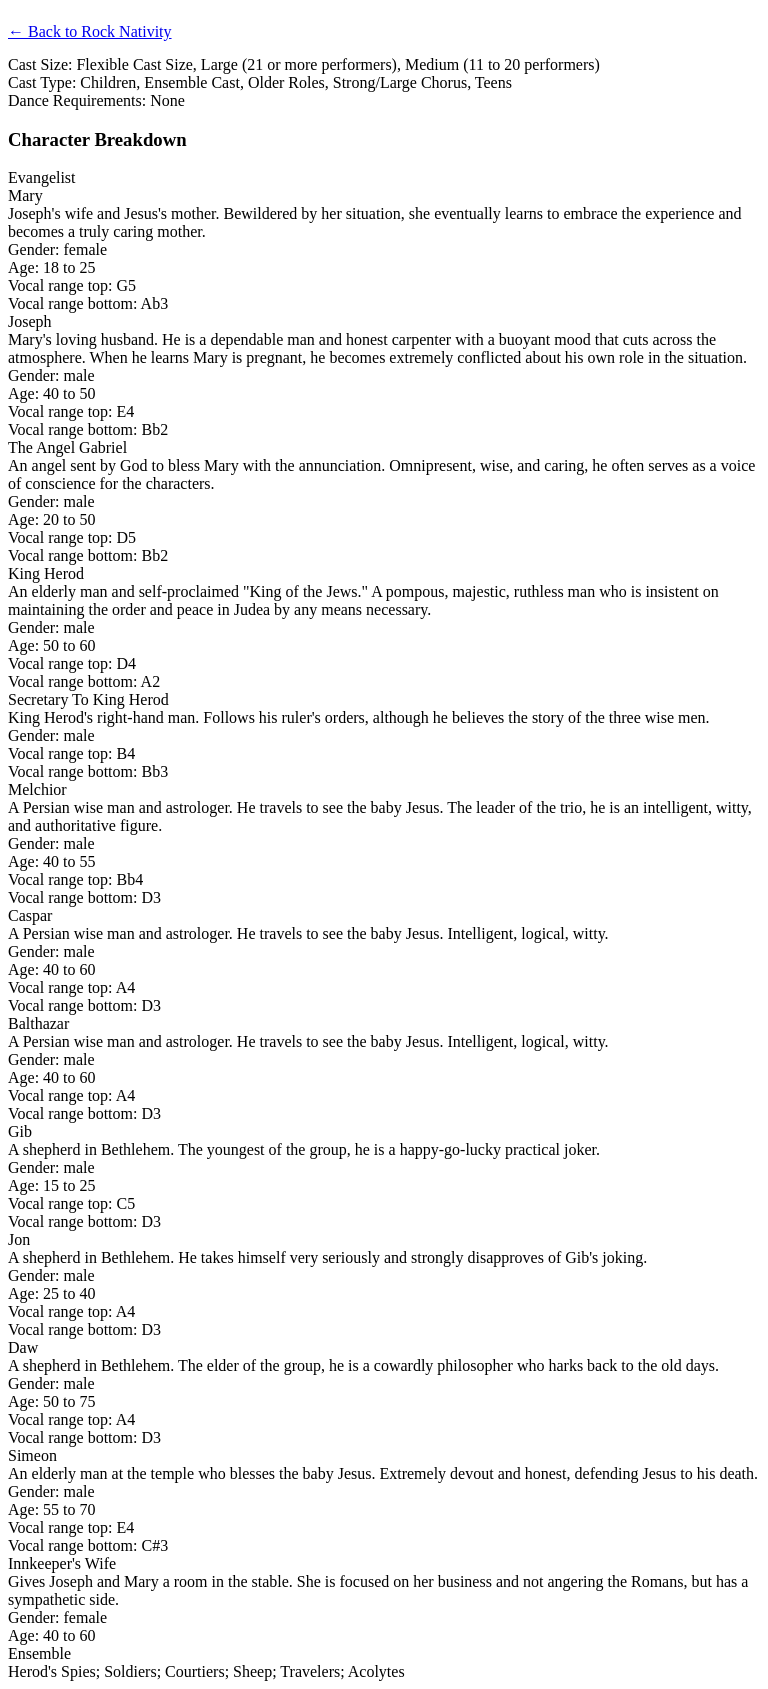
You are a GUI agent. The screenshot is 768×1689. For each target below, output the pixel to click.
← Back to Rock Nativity (90, 31)
